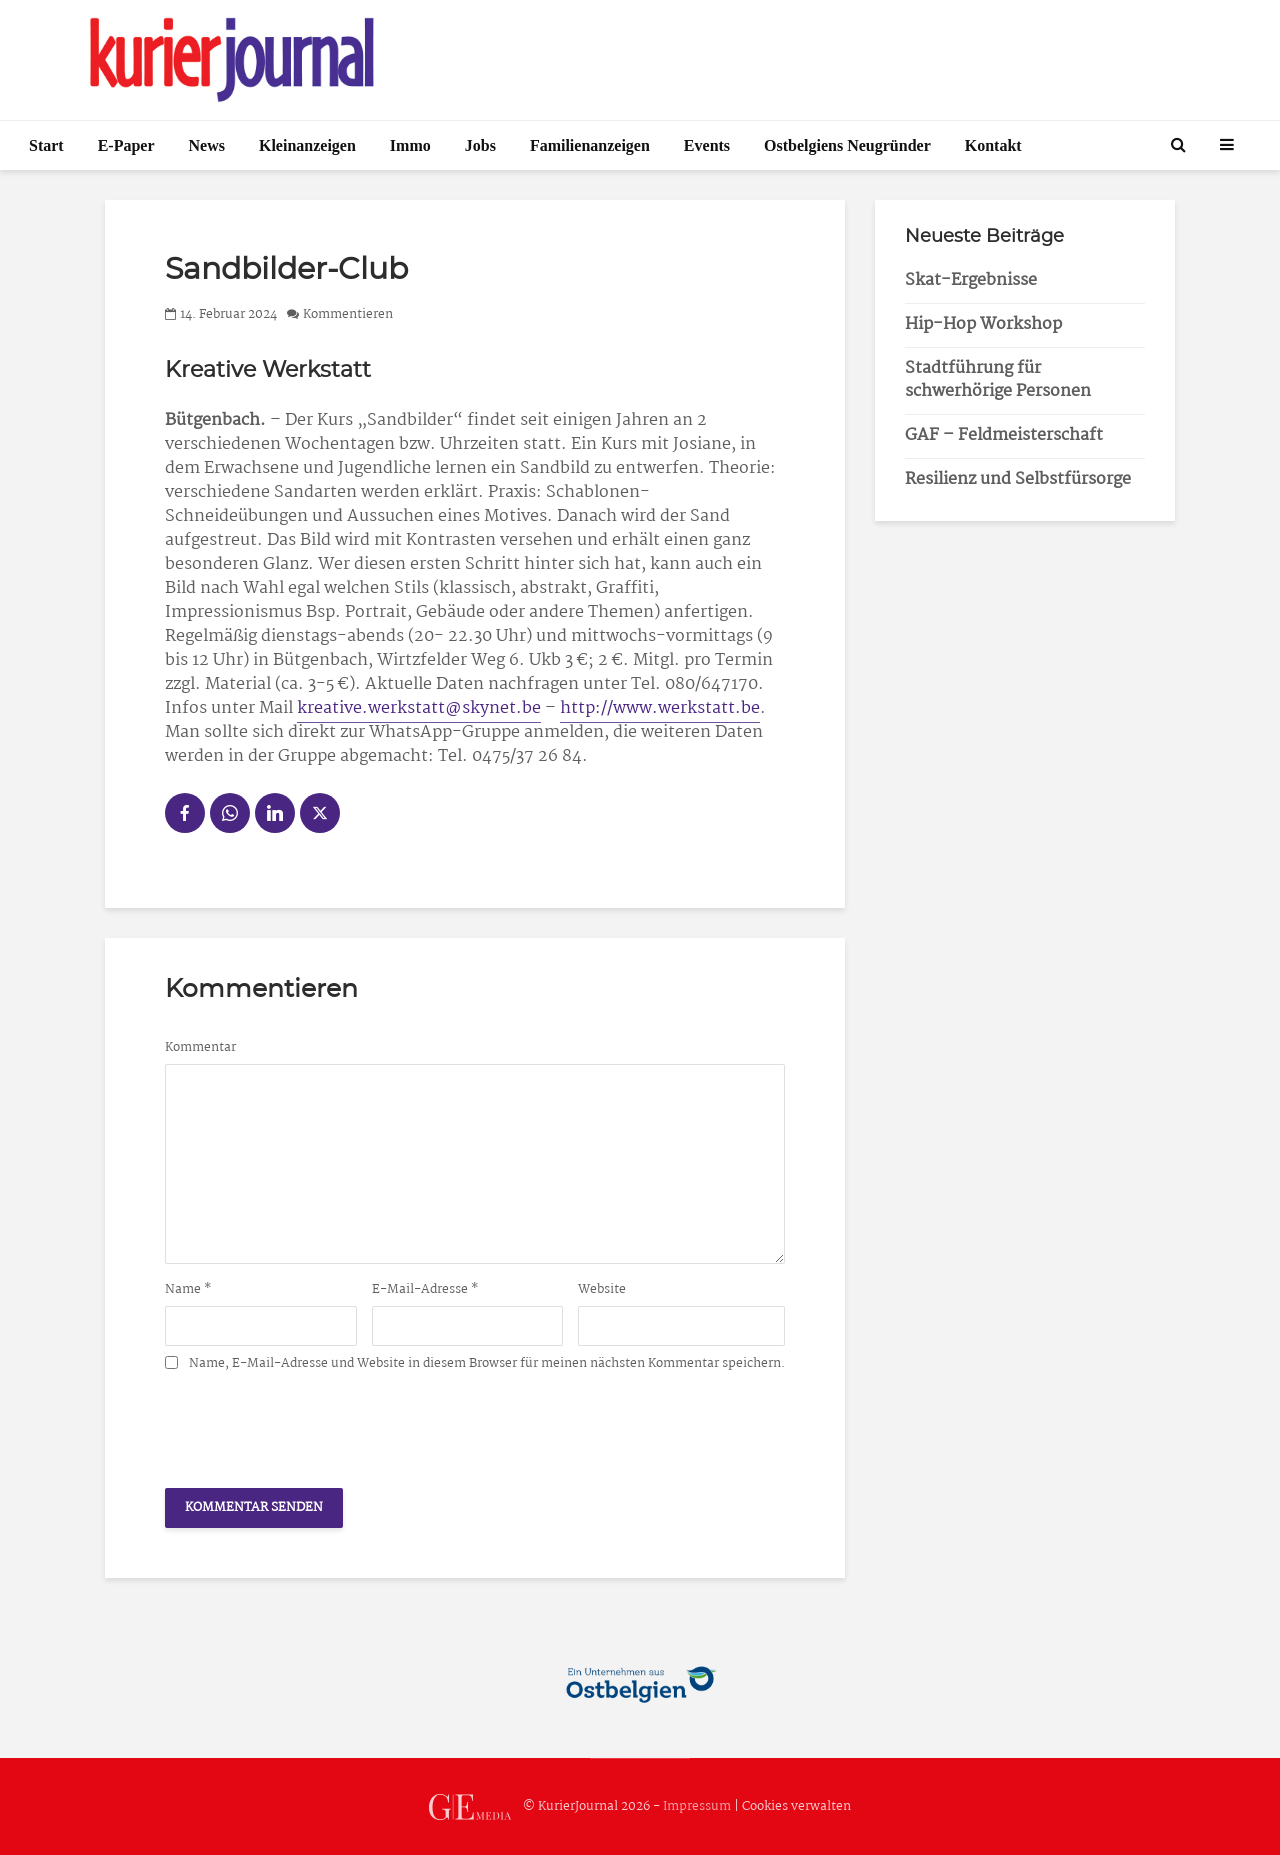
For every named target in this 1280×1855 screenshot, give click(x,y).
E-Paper (126, 145)
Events (707, 145)
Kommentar (200, 1048)
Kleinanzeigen (307, 145)
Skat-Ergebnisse (971, 280)
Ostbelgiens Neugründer (847, 145)
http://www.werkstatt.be (660, 708)
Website (602, 1290)
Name (188, 1290)
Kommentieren (348, 314)
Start (46, 145)
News (207, 145)
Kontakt (993, 145)
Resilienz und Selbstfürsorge (1018, 479)
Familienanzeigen (590, 145)
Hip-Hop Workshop (983, 324)
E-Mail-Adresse (425, 1290)
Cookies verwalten (796, 1806)
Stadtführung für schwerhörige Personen (998, 380)
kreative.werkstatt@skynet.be (419, 708)
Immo (410, 145)
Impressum (697, 1806)
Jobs (480, 145)
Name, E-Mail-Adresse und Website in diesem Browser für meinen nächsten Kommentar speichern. (487, 1364)
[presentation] (317, 1424)
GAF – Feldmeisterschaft (1004, 435)
